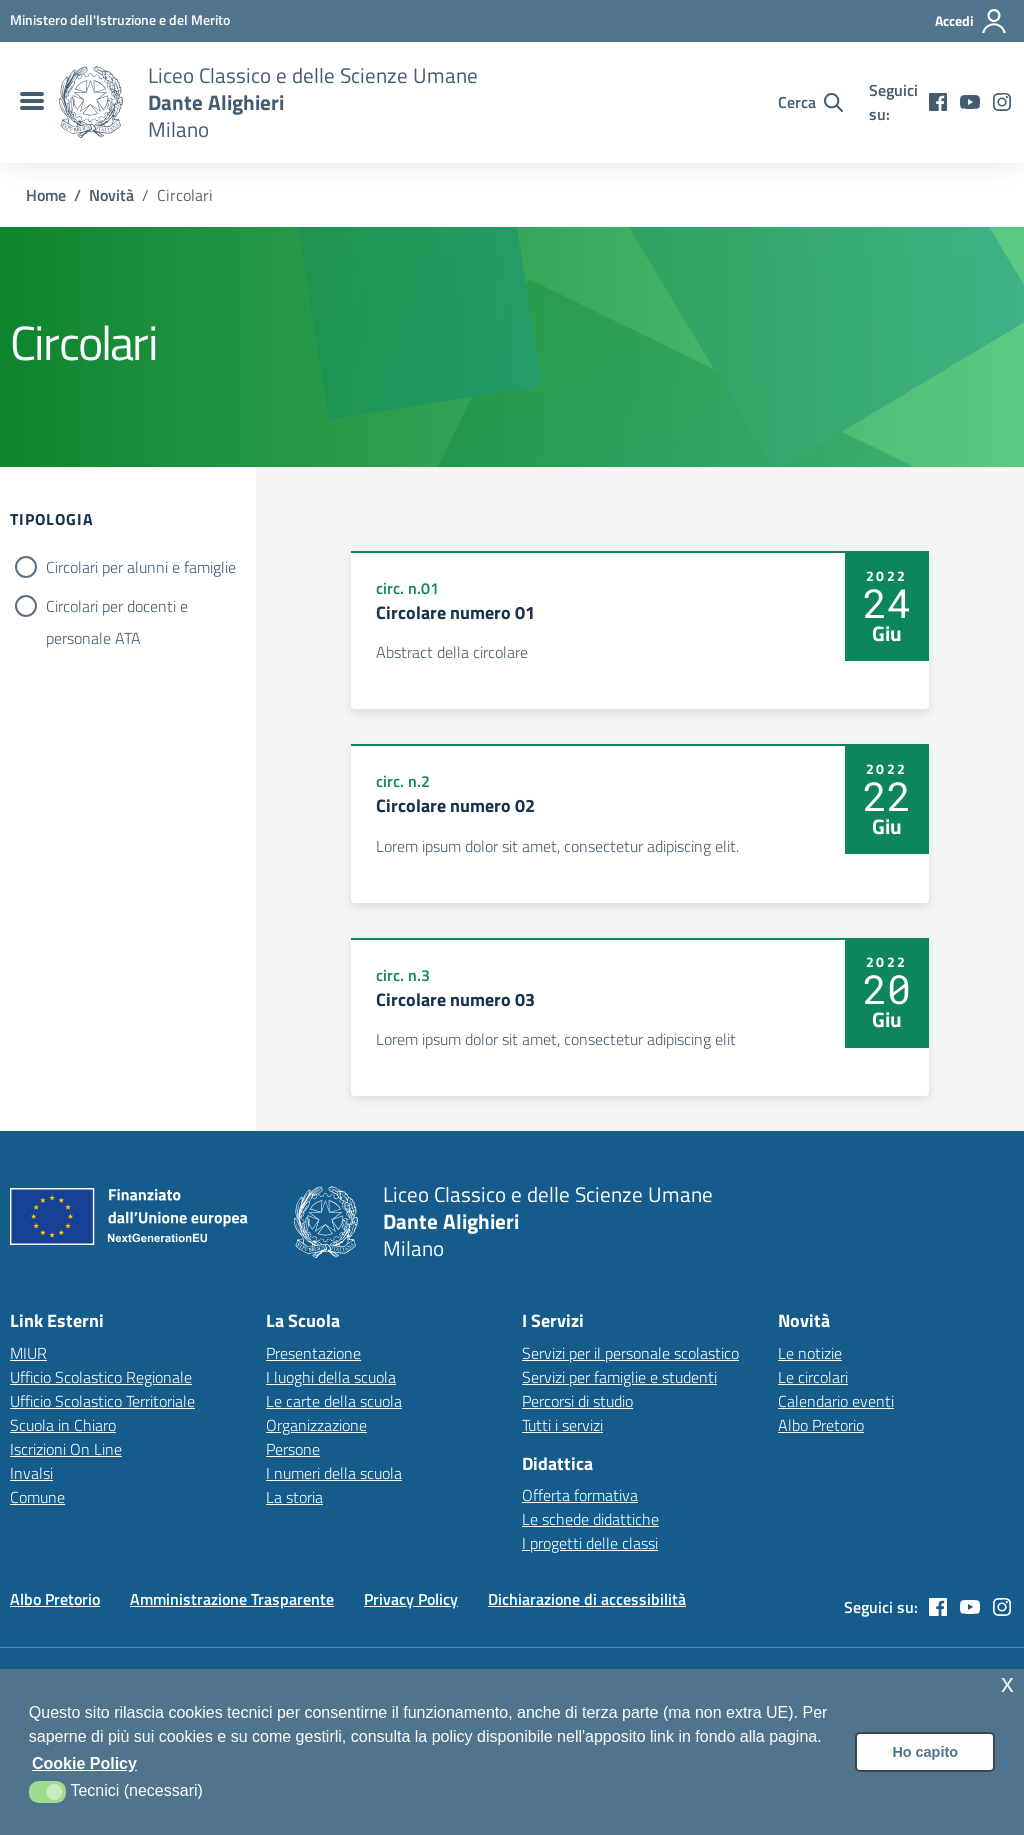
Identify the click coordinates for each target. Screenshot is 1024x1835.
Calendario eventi (836, 1401)
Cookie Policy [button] (84, 1763)
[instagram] (1002, 102)
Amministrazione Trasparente (232, 1599)
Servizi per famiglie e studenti (619, 1377)
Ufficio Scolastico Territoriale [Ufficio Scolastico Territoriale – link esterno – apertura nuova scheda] (102, 1401)
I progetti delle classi (590, 1543)
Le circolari (813, 1377)
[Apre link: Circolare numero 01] (639, 630)
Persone (293, 1449)
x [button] (1007, 1683)
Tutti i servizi (562, 1425)
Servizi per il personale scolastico (630, 1353)
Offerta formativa (580, 1495)
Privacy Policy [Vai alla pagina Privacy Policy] (411, 1599)
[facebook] (938, 102)
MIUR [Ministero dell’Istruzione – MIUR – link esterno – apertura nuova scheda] (28, 1353)
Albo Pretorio (821, 1425)
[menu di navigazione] (29, 102)
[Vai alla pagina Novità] (111, 195)
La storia (294, 1497)
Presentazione (313, 1353)
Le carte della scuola (334, 1401)
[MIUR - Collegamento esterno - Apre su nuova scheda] (120, 20)
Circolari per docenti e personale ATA (117, 608)
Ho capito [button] (925, 1752)
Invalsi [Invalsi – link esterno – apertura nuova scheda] (31, 1473)
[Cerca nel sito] (810, 102)
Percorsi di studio (577, 1401)
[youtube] (970, 102)
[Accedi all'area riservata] (971, 21)
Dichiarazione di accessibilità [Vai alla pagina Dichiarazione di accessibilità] (587, 1599)
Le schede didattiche (590, 1519)
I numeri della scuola (334, 1473)
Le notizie (810, 1353)
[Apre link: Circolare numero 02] (639, 823)
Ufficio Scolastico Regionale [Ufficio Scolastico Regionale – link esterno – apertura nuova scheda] (101, 1377)
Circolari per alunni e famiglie (141, 567)
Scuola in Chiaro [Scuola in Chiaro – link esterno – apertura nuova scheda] (63, 1425)
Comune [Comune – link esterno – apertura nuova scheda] (37, 1497)
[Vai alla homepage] (91, 102)
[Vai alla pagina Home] (46, 195)
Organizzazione (316, 1425)
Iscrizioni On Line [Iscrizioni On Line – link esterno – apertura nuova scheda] (66, 1449)
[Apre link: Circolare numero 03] (639, 1017)
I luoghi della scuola (331, 1377)
